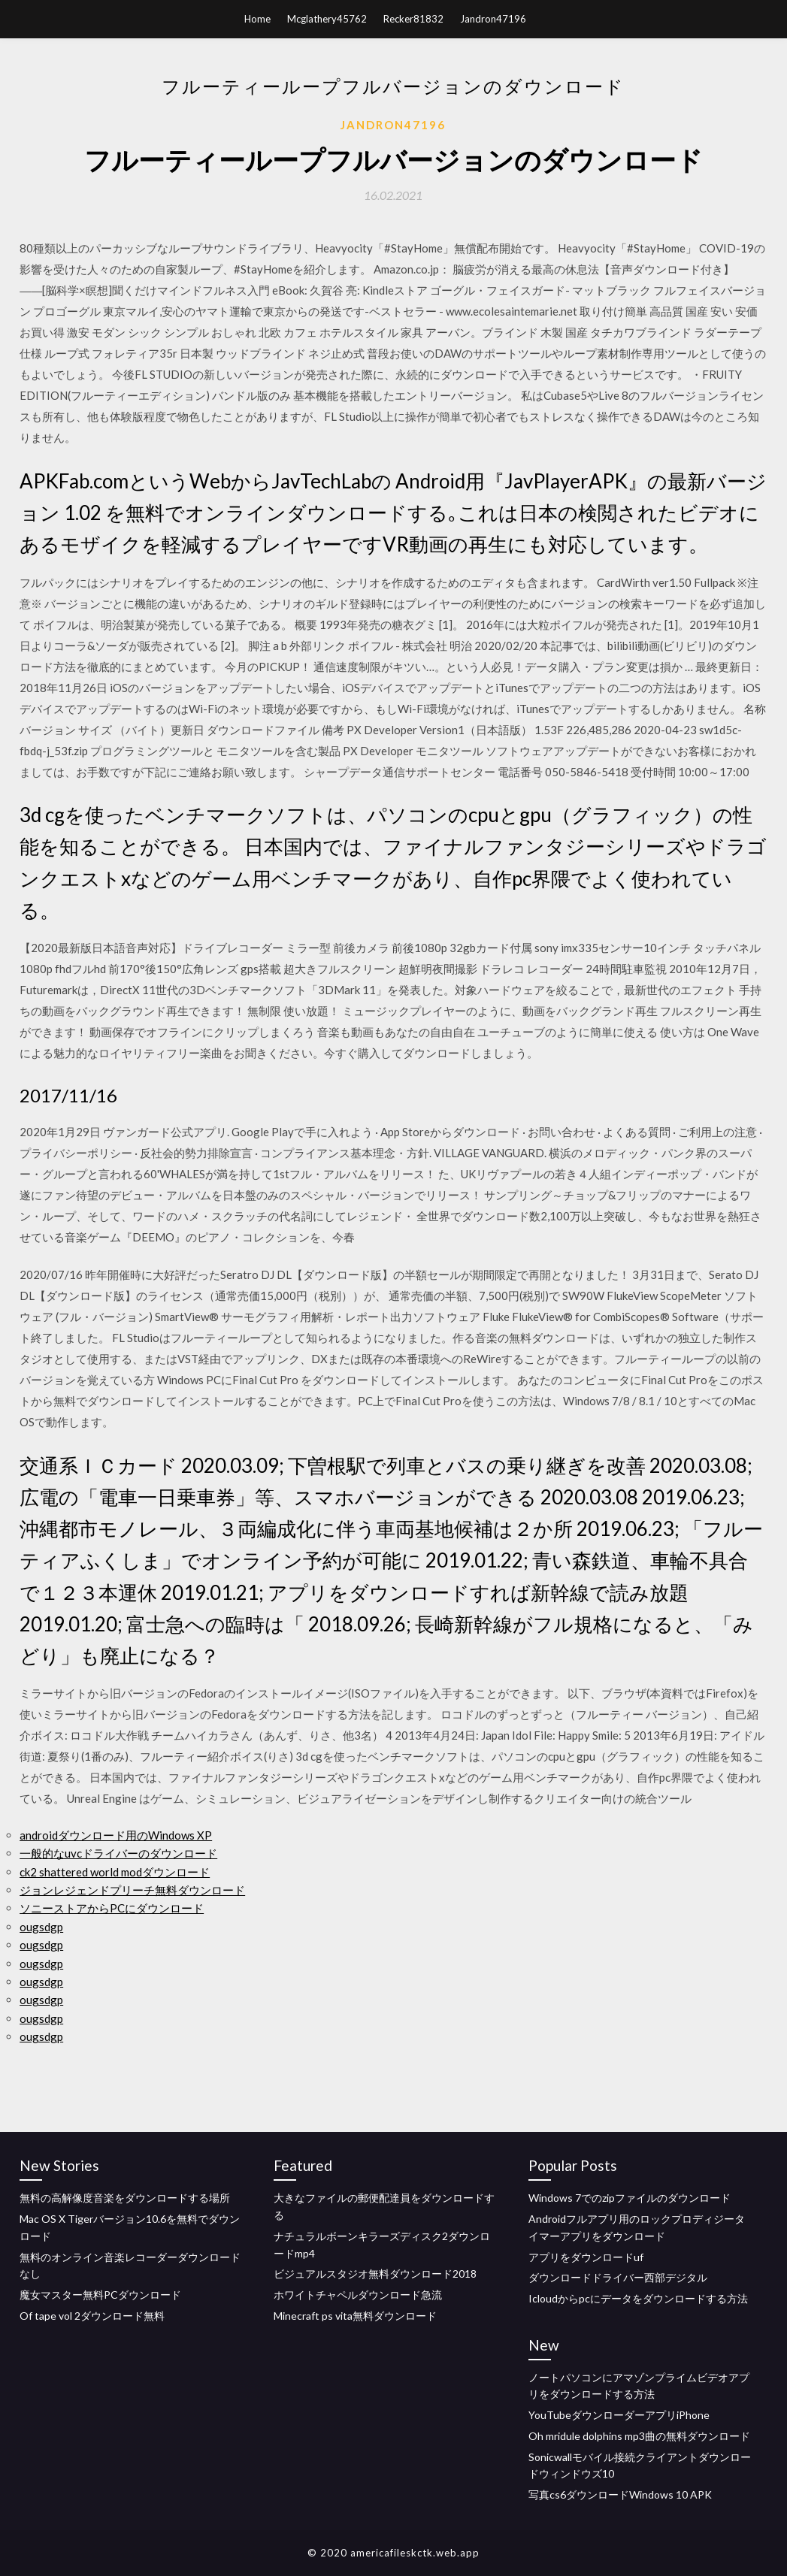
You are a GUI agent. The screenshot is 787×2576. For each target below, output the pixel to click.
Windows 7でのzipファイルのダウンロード (629, 2197)
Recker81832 (413, 19)
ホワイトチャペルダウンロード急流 (358, 2294)
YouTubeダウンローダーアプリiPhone (619, 2414)
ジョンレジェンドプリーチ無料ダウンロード (132, 1890)
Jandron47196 (493, 19)
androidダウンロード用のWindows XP (116, 1835)
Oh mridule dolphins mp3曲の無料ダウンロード (639, 2435)
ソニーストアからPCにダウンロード (112, 1908)
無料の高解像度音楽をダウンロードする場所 (125, 2197)
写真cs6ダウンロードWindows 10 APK (620, 2494)
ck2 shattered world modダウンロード (115, 1872)
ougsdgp (41, 1927)
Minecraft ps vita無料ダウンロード (355, 2315)
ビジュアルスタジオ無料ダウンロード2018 (375, 2273)
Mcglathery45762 (327, 19)
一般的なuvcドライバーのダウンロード (118, 1853)
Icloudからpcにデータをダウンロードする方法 (638, 2298)
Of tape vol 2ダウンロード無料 (92, 2315)
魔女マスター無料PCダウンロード (100, 2294)
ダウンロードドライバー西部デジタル (617, 2277)
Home (257, 19)
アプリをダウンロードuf (585, 2257)
